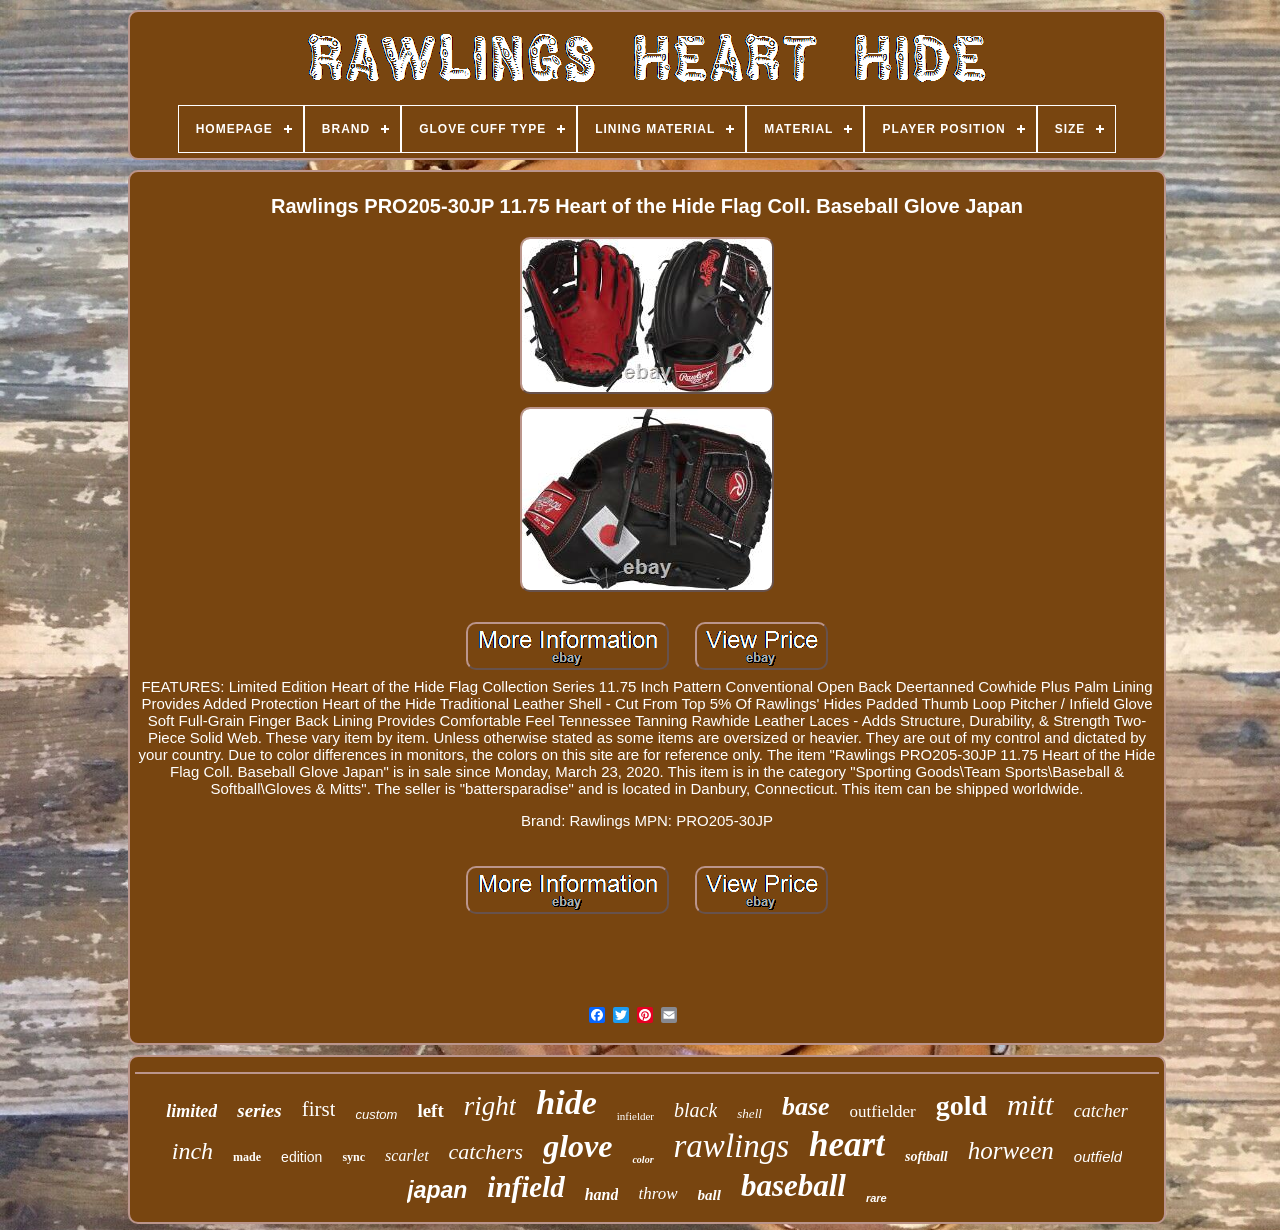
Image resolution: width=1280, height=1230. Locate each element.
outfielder (883, 1111)
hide (566, 1102)
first (319, 1109)
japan (437, 1190)
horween (1011, 1150)
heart (847, 1144)
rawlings (732, 1146)
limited (191, 1111)
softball (926, 1156)
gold (961, 1105)
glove (577, 1146)
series (259, 1110)
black (695, 1110)
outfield (1098, 1156)
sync (353, 1157)
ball (709, 1195)
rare (876, 1198)
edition (301, 1157)
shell (749, 1113)
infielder (635, 1116)
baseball (793, 1185)
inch (192, 1151)
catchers (486, 1151)
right (490, 1106)
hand (602, 1194)
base (806, 1106)
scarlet (407, 1155)
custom (376, 1114)
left (430, 1110)
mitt (1030, 1104)
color (642, 1159)
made (247, 1157)
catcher (1101, 1111)
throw (657, 1193)
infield (525, 1187)
